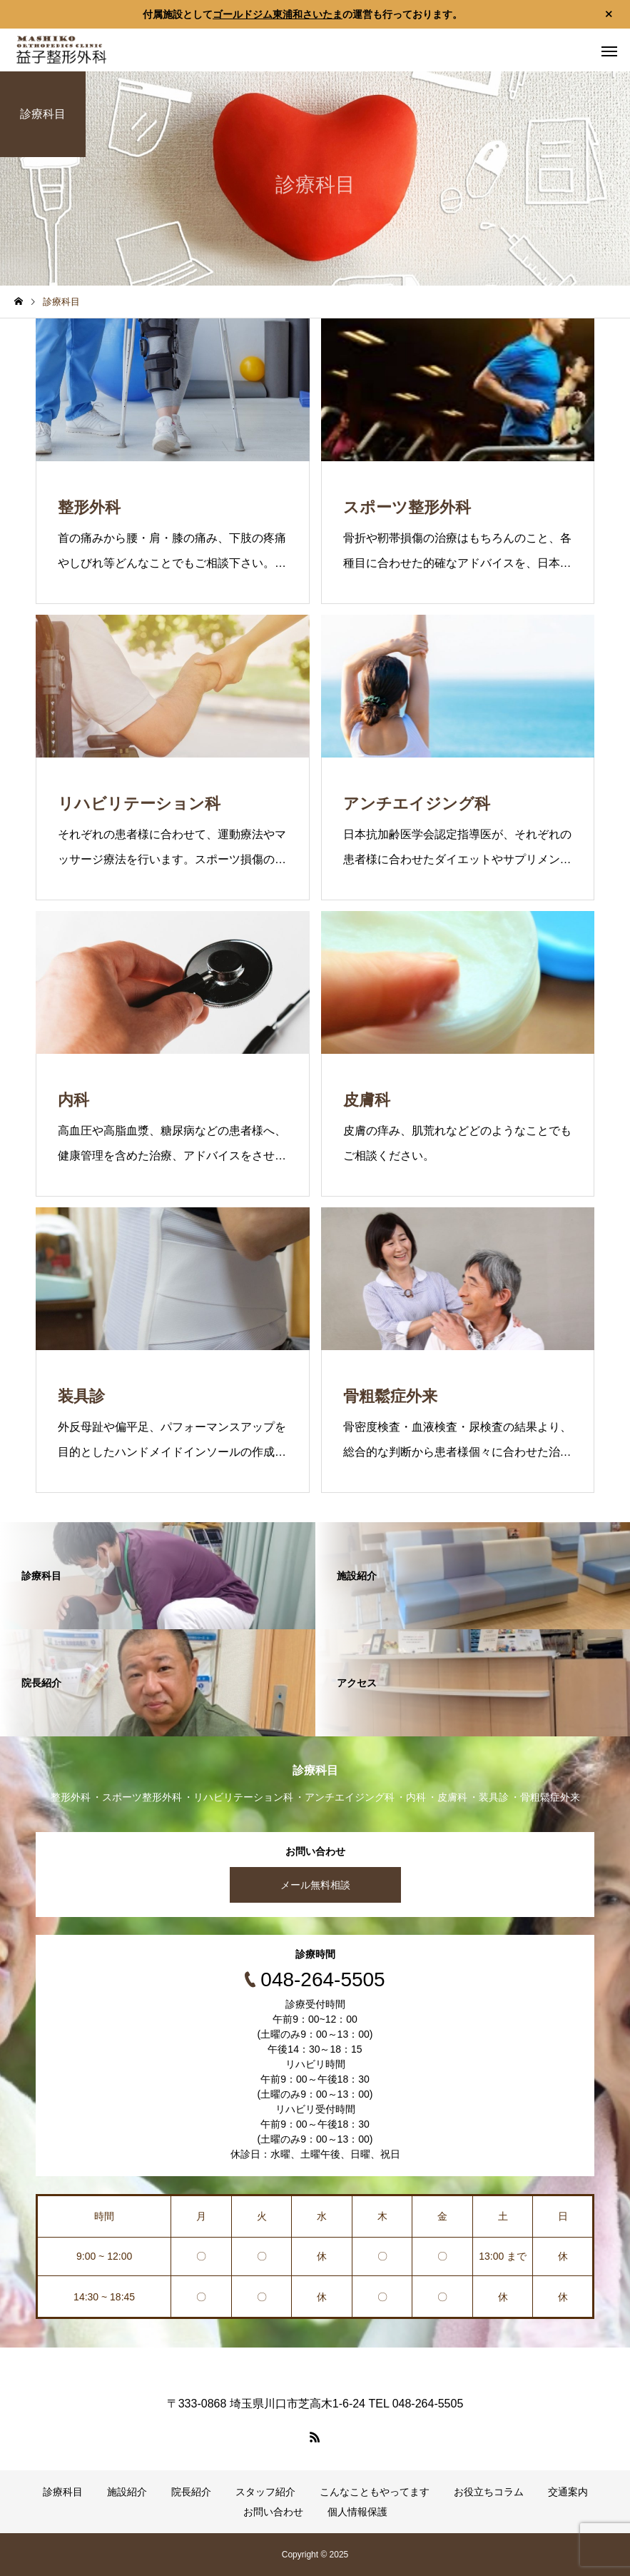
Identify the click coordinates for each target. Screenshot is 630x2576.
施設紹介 (127, 2491)
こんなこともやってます (375, 2491)
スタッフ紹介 (265, 2491)
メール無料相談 (315, 1885)
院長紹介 (191, 2491)
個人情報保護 (357, 2511)
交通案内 (568, 2491)
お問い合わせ (273, 2511)
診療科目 (63, 2491)
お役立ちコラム (489, 2491)
